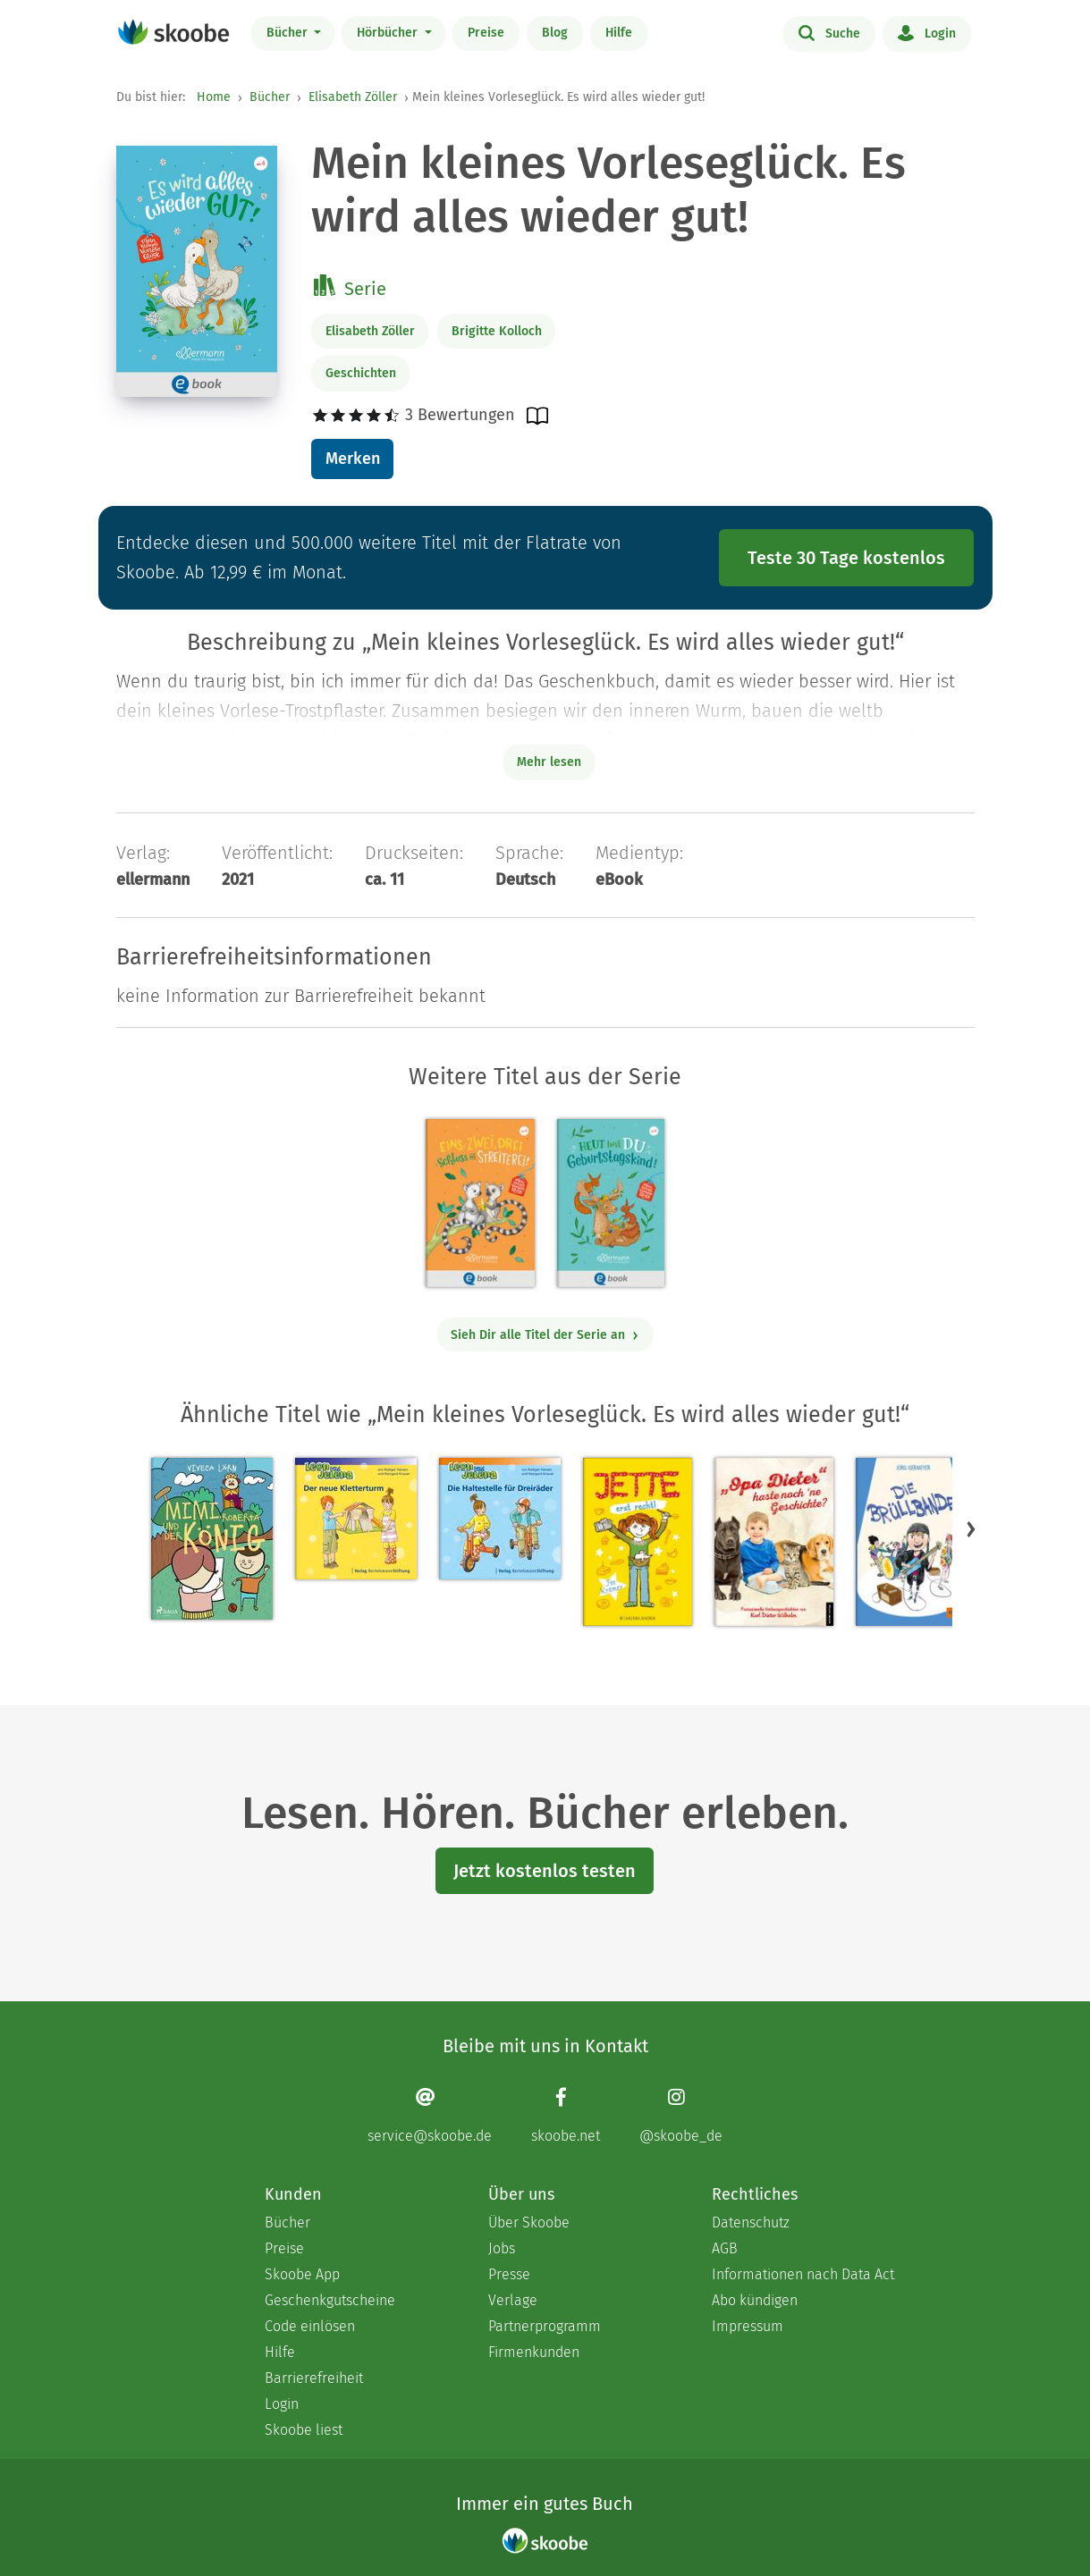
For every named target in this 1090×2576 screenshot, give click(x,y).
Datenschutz (751, 2222)
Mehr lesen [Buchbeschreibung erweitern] (549, 762)
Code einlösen (310, 2326)
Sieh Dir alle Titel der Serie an (545, 1335)
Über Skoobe (529, 2222)
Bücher (288, 32)
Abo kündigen (755, 2300)
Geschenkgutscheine (330, 2300)
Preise (486, 32)
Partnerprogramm (544, 2326)
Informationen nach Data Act (803, 2274)
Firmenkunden (533, 2352)
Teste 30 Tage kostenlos (846, 557)
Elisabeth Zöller (352, 97)
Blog (555, 32)
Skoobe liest (303, 2429)
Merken (352, 458)
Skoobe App (302, 2274)
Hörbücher (389, 32)
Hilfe (618, 32)
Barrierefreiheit (314, 2378)
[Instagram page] (680, 2115)
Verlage (512, 2300)
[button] (971, 1528)
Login (927, 32)
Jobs (501, 2248)
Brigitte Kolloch (497, 331)
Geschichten (360, 373)
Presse (509, 2274)
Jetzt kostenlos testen (544, 1870)
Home (214, 97)
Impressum (747, 2326)
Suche (829, 32)
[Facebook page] (565, 2115)
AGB (725, 2248)
